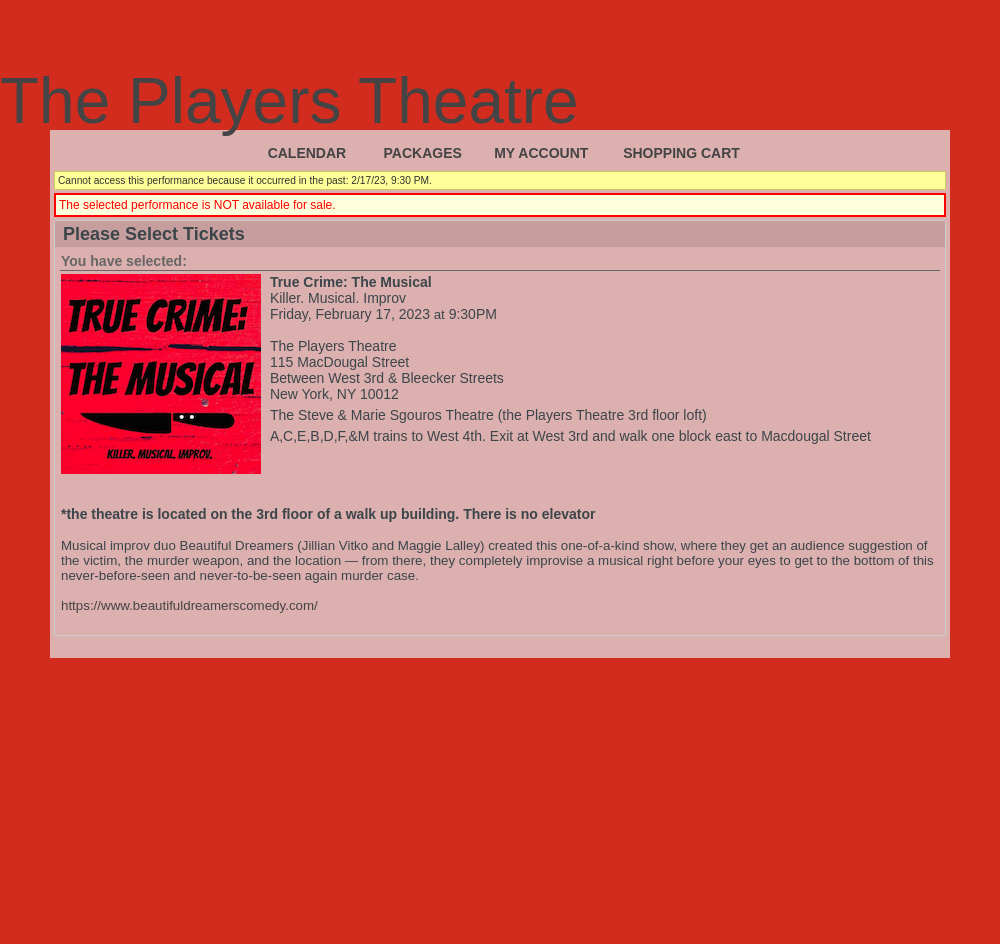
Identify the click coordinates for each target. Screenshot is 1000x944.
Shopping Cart (681, 153)
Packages (423, 153)
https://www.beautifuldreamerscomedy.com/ (189, 605)
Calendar (307, 153)
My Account (541, 153)
